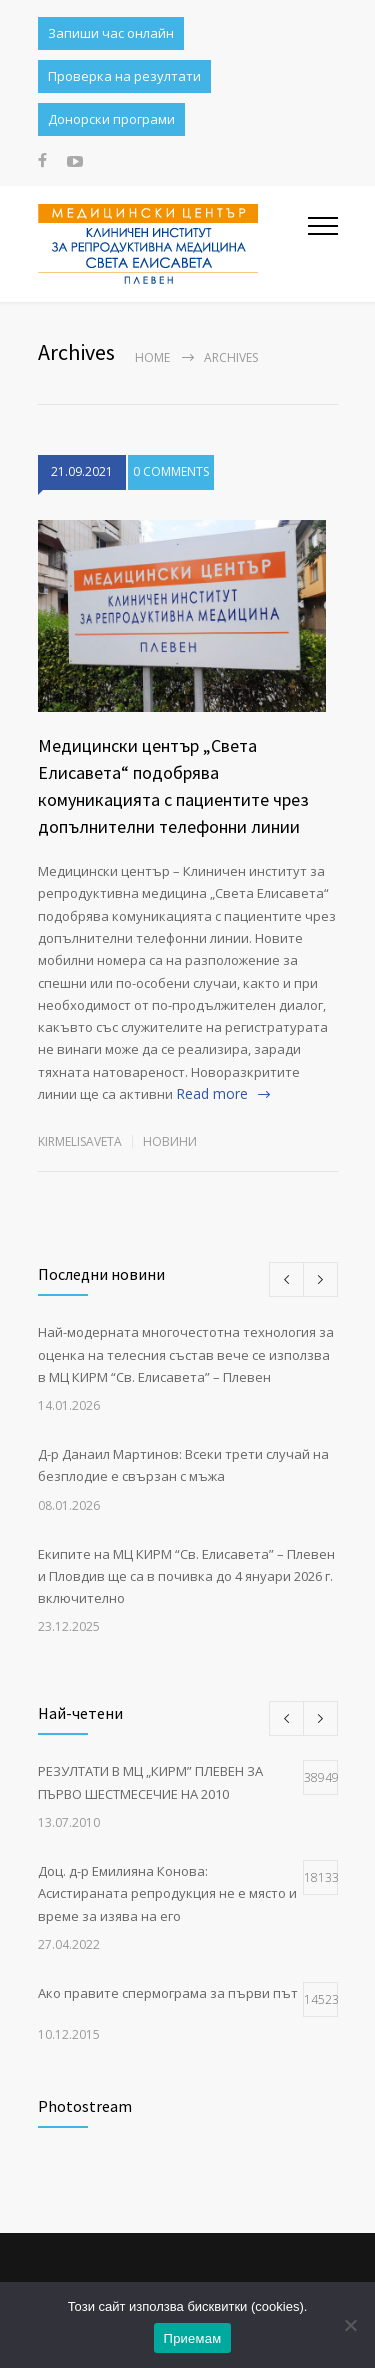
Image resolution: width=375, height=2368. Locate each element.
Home (152, 357)
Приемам (193, 2338)
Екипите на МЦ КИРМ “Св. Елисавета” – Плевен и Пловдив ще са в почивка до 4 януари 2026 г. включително (186, 1576)
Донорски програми (111, 119)
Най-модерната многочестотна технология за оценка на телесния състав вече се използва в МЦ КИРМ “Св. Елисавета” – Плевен (186, 1354)
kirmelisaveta (80, 1141)
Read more (212, 1093)
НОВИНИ (170, 1141)
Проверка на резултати (124, 76)
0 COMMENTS (171, 471)
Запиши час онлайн (111, 33)
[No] (350, 2325)
